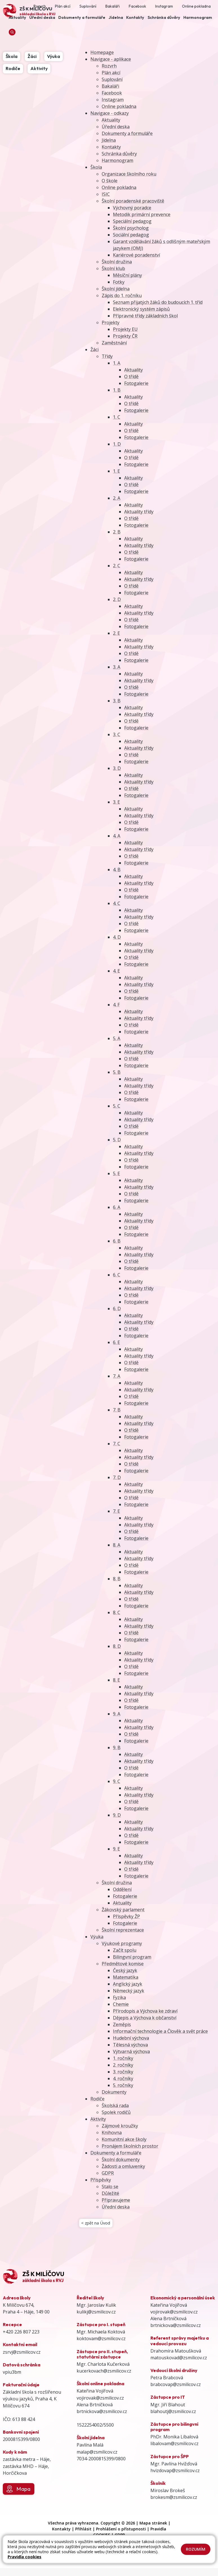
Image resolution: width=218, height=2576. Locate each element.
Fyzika (119, 1997)
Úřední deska (116, 127)
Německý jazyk (128, 1991)
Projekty (110, 322)
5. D (117, 1140)
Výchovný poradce (132, 208)
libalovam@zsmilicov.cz (174, 2446)
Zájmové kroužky (120, 2126)
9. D (117, 1815)
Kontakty (111, 147)
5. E (116, 1173)
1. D (117, 444)
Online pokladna (119, 106)
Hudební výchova (131, 2038)
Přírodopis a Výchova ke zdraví (145, 2011)
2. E (116, 633)
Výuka (96, 1937)
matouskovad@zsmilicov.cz (178, 2360)
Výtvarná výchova (131, 2051)
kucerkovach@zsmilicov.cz (104, 2373)
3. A (116, 667)
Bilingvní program (132, 1957)
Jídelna (109, 140)
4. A (116, 836)
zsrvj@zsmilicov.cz (22, 2354)
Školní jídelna (116, 289)
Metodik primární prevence (141, 214)
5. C (116, 1106)
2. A (116, 498)
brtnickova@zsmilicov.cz (102, 2414)
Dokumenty (114, 2092)
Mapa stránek (153, 2525)
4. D (117, 937)
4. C (116, 903)
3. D (117, 768)
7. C (116, 1444)
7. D (117, 1477)
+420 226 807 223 (21, 2334)
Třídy (107, 356)
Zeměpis (122, 2024)
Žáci (94, 349)
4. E (116, 971)
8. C (116, 1612)
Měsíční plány (127, 275)
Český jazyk (125, 1970)
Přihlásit (83, 2531)
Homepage (102, 52)
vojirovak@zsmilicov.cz (100, 2400)
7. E (116, 1511)
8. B (117, 1579)
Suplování (112, 79)
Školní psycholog (131, 228)
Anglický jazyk (127, 1984)
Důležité (110, 2193)
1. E (116, 471)
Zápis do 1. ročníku (122, 295)
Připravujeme (116, 2200)
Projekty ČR (125, 336)
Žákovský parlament (123, 1910)
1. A (116, 363)
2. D (117, 599)
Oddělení (122, 1889)
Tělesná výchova (130, 2045)
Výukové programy (122, 1943)
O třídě (131, 376)
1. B (117, 390)
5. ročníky (123, 2085)
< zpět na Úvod (97, 2224)
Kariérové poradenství (136, 255)
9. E (116, 1849)
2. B (117, 532)
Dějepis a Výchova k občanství (144, 2018)
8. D (117, 1646)
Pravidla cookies (24, 2556)
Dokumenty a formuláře (127, 133)
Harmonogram (117, 160)
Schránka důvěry (119, 154)
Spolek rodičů (116, 2112)
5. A (116, 1038)
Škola (96, 167)
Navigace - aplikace (110, 59)
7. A (116, 1376)
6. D (117, 1308)
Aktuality (111, 120)
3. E (116, 802)
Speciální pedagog (132, 221)
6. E (116, 1342)
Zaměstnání (114, 343)
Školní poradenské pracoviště (133, 201)
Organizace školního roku (129, 174)
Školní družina (117, 262)
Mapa (18, 2491)
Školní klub (113, 268)
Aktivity (98, 2119)
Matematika (125, 1977)
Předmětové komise (123, 1964)
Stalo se (110, 2186)
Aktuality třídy (139, 512)
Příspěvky (100, 2180)
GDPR (108, 2173)
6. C (116, 1275)
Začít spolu (124, 1950)
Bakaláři (110, 86)
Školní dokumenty (121, 2159)
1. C (116, 417)
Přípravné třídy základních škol (145, 316)
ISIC (106, 194)
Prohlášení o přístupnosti (121, 2531)
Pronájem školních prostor (130, 2146)
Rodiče (97, 2099)
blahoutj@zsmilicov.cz (173, 2414)
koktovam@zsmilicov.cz (101, 2341)
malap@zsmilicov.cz (97, 2454)
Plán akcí (111, 73)
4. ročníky (123, 2078)
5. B (117, 1072)
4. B (117, 869)
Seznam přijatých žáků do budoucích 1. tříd (158, 302)
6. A (116, 1207)
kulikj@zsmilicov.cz (96, 2314)
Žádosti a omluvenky (123, 2166)
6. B (117, 1241)
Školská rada (115, 2105)
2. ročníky (123, 2065)
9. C (116, 1781)
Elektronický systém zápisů (141, 309)
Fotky (118, 282)
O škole (109, 181)
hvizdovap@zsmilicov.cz (175, 2473)
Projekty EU (125, 329)
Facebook (112, 93)
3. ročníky (123, 2072)
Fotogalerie (136, 383)
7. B (117, 1410)
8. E (116, 1680)
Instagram (113, 100)
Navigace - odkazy (109, 113)
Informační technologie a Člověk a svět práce (160, 2031)
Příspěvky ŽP (126, 1916)
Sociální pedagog (131, 235)
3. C (116, 734)
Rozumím (195, 2549)
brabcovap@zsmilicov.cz (175, 2387)
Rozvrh (109, 66)
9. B (117, 1747)
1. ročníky (123, 2058)
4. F (116, 1005)
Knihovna (112, 2132)
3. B (117, 701)
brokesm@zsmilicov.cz (173, 2500)
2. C (116, 566)
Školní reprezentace (123, 1930)
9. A (116, 1714)
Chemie (121, 2004)
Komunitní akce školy (124, 2139)
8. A (116, 1545)
